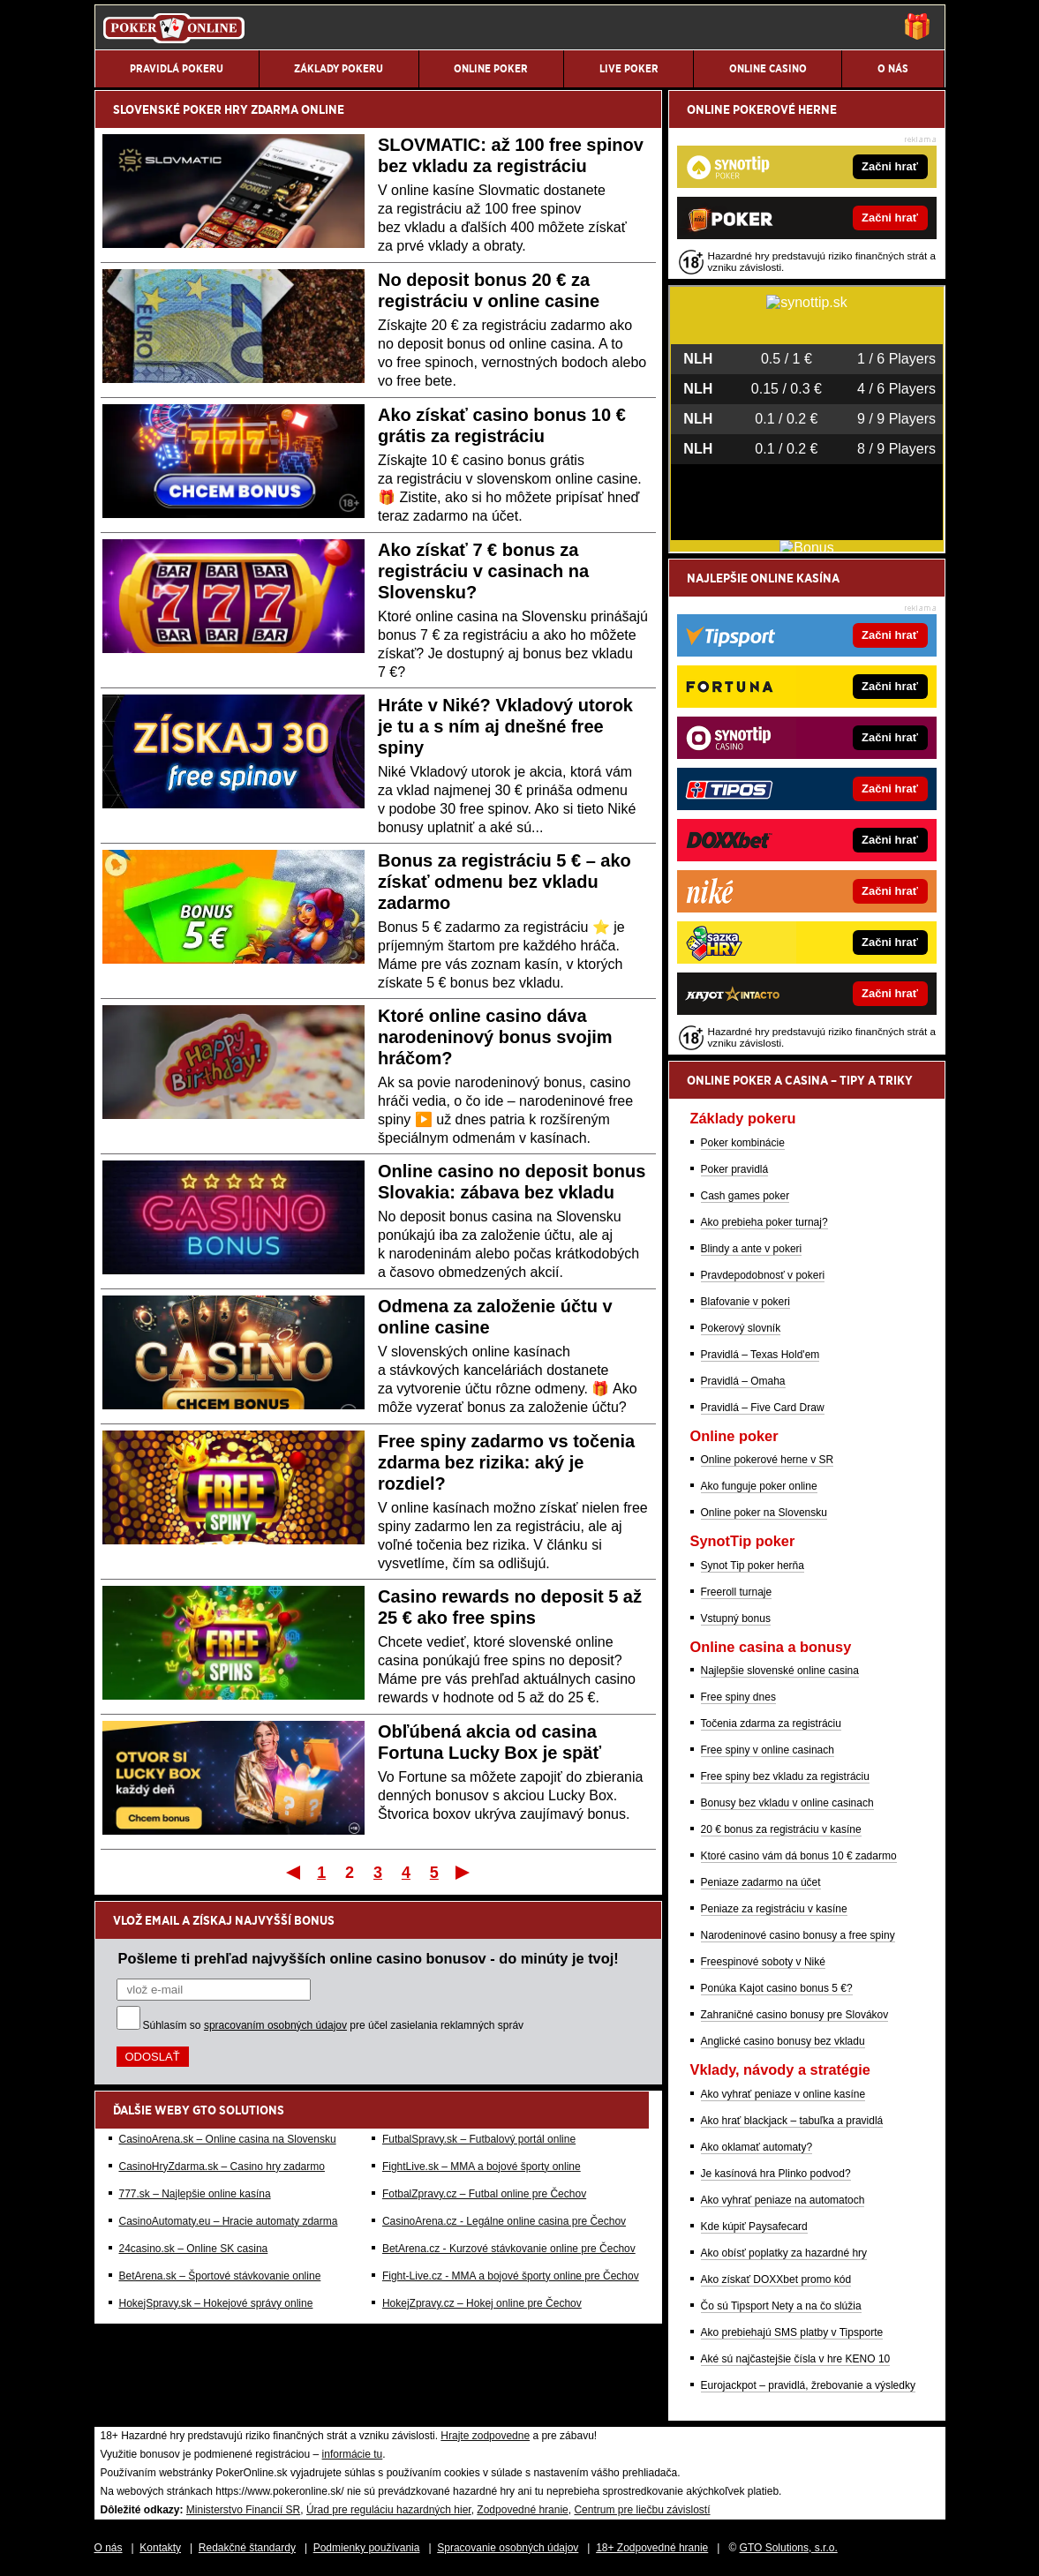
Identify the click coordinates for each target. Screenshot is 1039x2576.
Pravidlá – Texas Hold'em (760, 1354)
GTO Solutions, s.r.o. (789, 2548)
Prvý (291, 1872)
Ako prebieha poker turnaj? (764, 1222)
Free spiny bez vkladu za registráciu (785, 1776)
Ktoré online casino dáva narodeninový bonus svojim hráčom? (495, 1037)
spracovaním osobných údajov (275, 2025)
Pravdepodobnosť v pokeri (763, 1275)
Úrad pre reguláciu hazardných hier (388, 2510)
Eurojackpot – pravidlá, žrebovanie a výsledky (808, 2385)
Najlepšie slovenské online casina (780, 1670)
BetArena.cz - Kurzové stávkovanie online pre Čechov (509, 2248)
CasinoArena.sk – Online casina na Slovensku (227, 2139)
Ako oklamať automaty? (757, 2147)
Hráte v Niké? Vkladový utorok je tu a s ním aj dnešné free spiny (505, 726)
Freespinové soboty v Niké (763, 1962)
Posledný (464, 1872)
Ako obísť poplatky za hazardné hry (784, 2253)
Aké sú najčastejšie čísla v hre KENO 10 (796, 2359)
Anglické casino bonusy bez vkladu (783, 2041)
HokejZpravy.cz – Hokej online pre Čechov (482, 2303)
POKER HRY (215, 109)
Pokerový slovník (741, 1328)
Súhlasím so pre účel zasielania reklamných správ (333, 2025)
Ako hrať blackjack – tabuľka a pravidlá (792, 2120)
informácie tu (352, 2454)
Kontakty (160, 2548)
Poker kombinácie (743, 1143)
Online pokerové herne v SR (767, 1459)
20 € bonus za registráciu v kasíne (781, 1829)
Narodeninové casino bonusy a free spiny (798, 1935)
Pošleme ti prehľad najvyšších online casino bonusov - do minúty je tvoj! (368, 1958)
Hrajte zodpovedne (485, 2436)
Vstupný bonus (736, 1618)
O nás (108, 2548)
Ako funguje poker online (759, 1486)
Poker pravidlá (735, 1169)
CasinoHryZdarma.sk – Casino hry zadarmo (222, 2166)
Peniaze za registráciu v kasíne (774, 1909)
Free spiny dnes (738, 1697)
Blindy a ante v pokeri (751, 1249)
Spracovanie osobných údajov (507, 2548)
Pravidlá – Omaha (743, 1381)
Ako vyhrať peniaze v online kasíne (783, 2094)
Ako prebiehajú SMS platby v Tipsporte (792, 2332)
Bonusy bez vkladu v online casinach (787, 1803)
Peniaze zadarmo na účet (761, 1882)
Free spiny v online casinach (767, 1750)
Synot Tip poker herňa (752, 1565)
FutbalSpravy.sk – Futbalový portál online (479, 2139)
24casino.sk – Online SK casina (193, 2248)
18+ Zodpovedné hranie (652, 2548)
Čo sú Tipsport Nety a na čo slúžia (781, 2306)
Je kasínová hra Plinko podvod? (776, 2173)
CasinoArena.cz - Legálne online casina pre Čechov (504, 2221)
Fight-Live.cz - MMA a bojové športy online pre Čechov (510, 2276)
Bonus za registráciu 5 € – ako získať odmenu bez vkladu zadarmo (504, 881)
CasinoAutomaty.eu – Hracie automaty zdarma (228, 2221)
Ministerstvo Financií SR (243, 2510)
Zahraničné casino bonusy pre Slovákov (795, 2015)
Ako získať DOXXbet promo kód (776, 2279)
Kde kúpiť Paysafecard (754, 2226)
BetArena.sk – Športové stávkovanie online (220, 2276)
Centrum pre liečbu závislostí (642, 2510)
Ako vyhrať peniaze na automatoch (783, 2200)
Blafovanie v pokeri (745, 1302)
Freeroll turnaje (736, 1592)
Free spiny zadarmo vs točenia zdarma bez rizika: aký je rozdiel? (506, 1462)
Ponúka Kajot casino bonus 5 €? (777, 1988)
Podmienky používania (366, 2548)
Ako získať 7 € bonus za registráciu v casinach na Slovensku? (483, 571)
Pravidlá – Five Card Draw (762, 1407)
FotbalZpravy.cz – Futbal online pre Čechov (484, 2194)
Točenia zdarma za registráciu (771, 1723)
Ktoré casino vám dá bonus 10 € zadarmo (799, 1856)
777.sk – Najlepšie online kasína (195, 2194)
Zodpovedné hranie (522, 2510)
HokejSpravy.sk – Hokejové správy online (216, 2303)
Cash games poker (745, 1196)
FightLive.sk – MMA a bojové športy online (481, 2166)
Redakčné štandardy (247, 2548)
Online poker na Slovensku (764, 1512)
